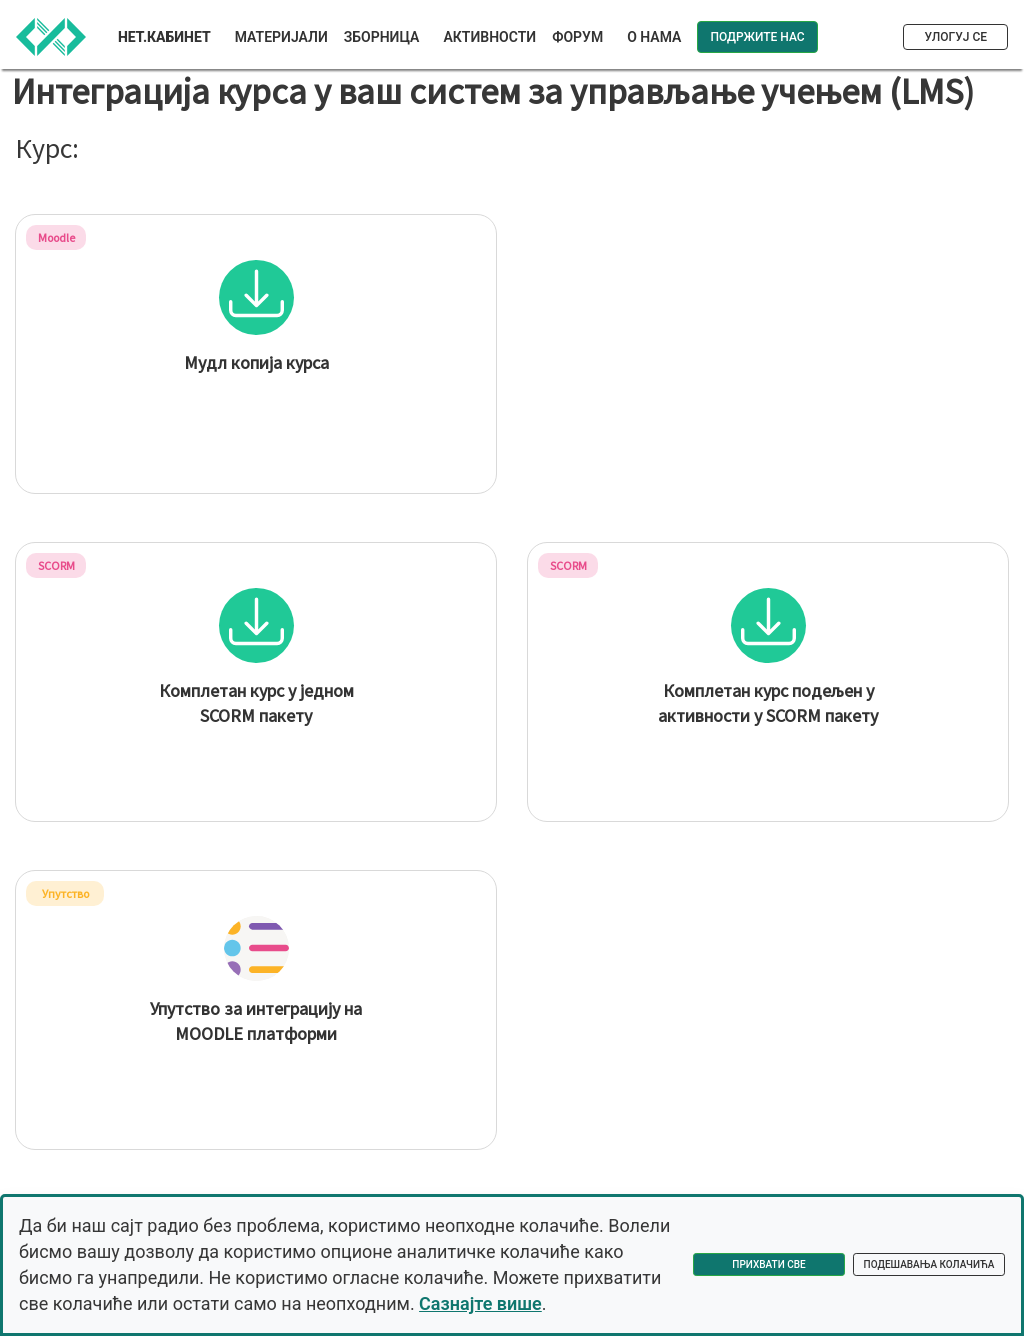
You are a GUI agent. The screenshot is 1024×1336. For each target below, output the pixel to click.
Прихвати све (768, 1264)
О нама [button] (654, 37)
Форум (577, 37)
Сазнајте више (480, 1303)
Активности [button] (489, 37)
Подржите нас (757, 37)
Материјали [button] (281, 37)
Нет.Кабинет (164, 37)
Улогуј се (955, 37)
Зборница (382, 37)
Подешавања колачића (929, 1264)
